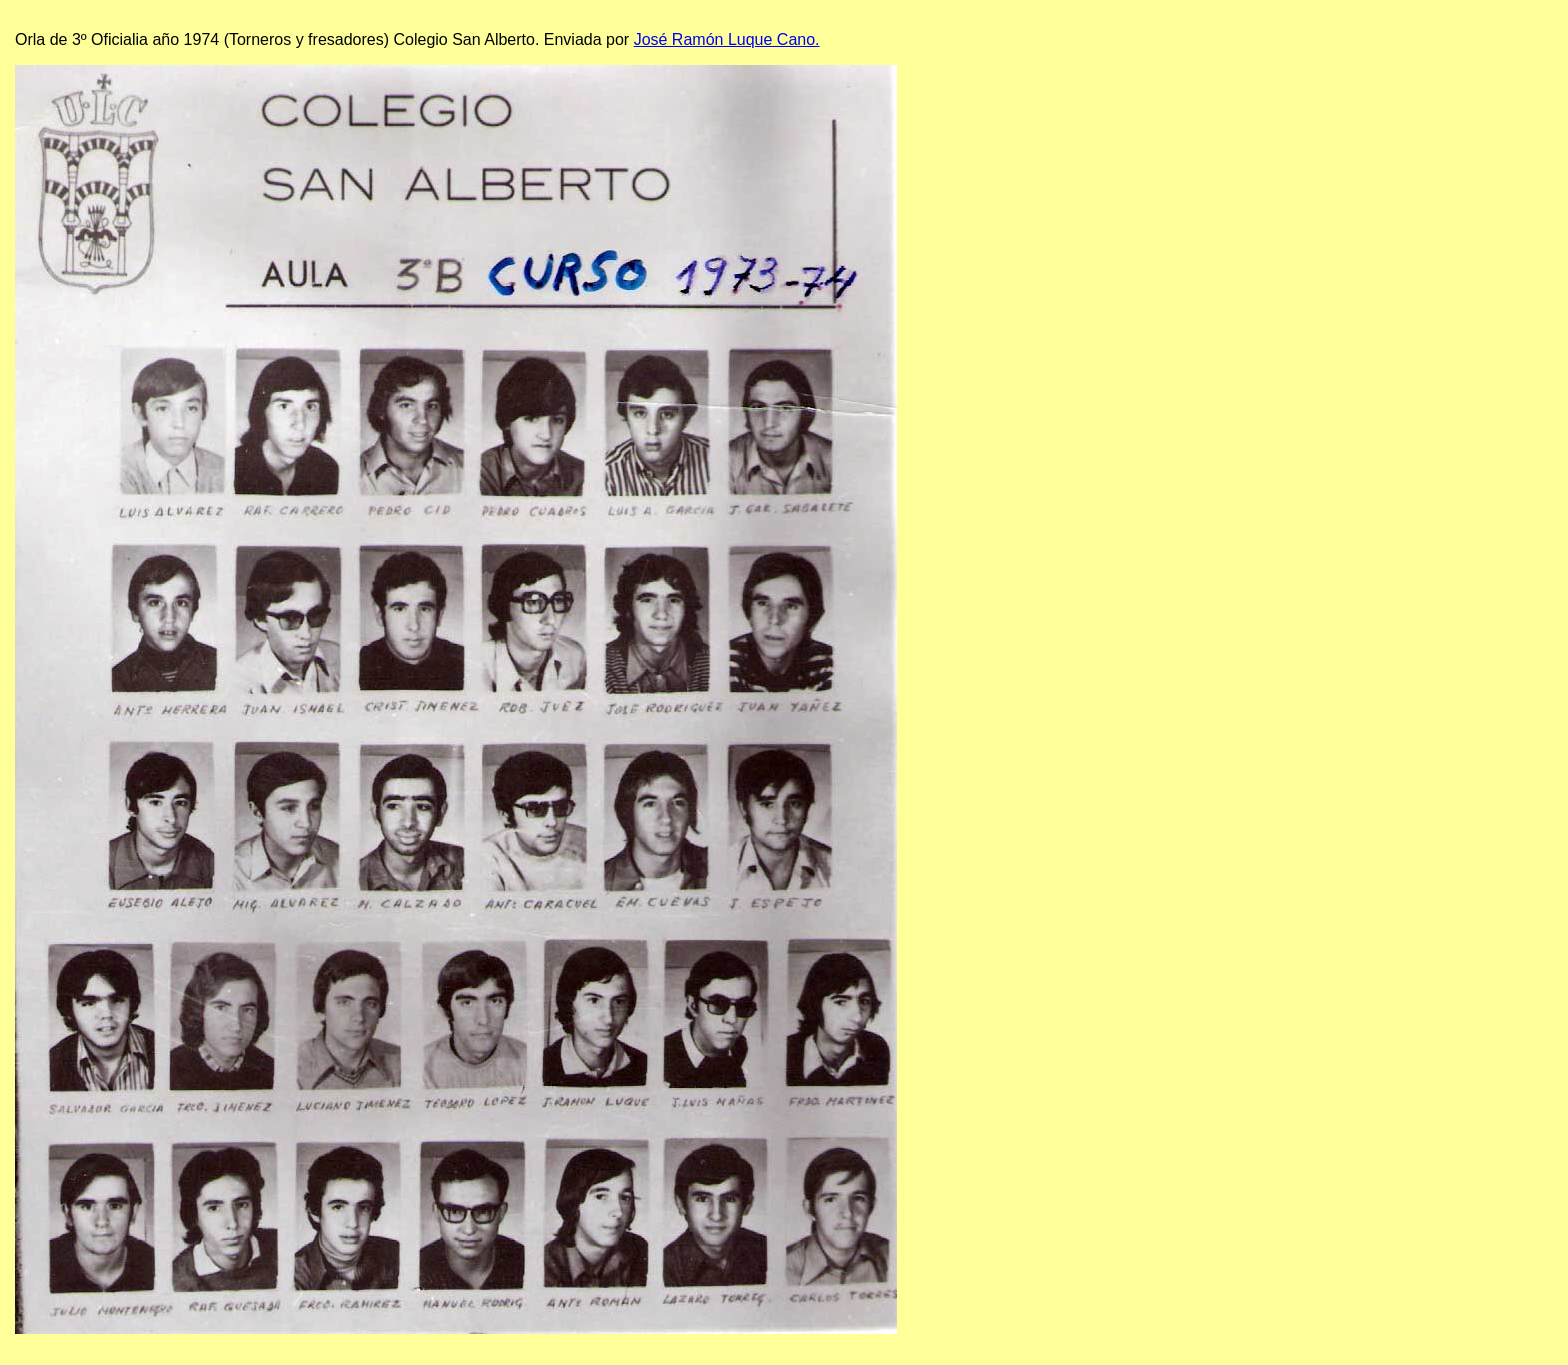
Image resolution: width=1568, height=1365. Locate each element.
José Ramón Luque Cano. (727, 39)
